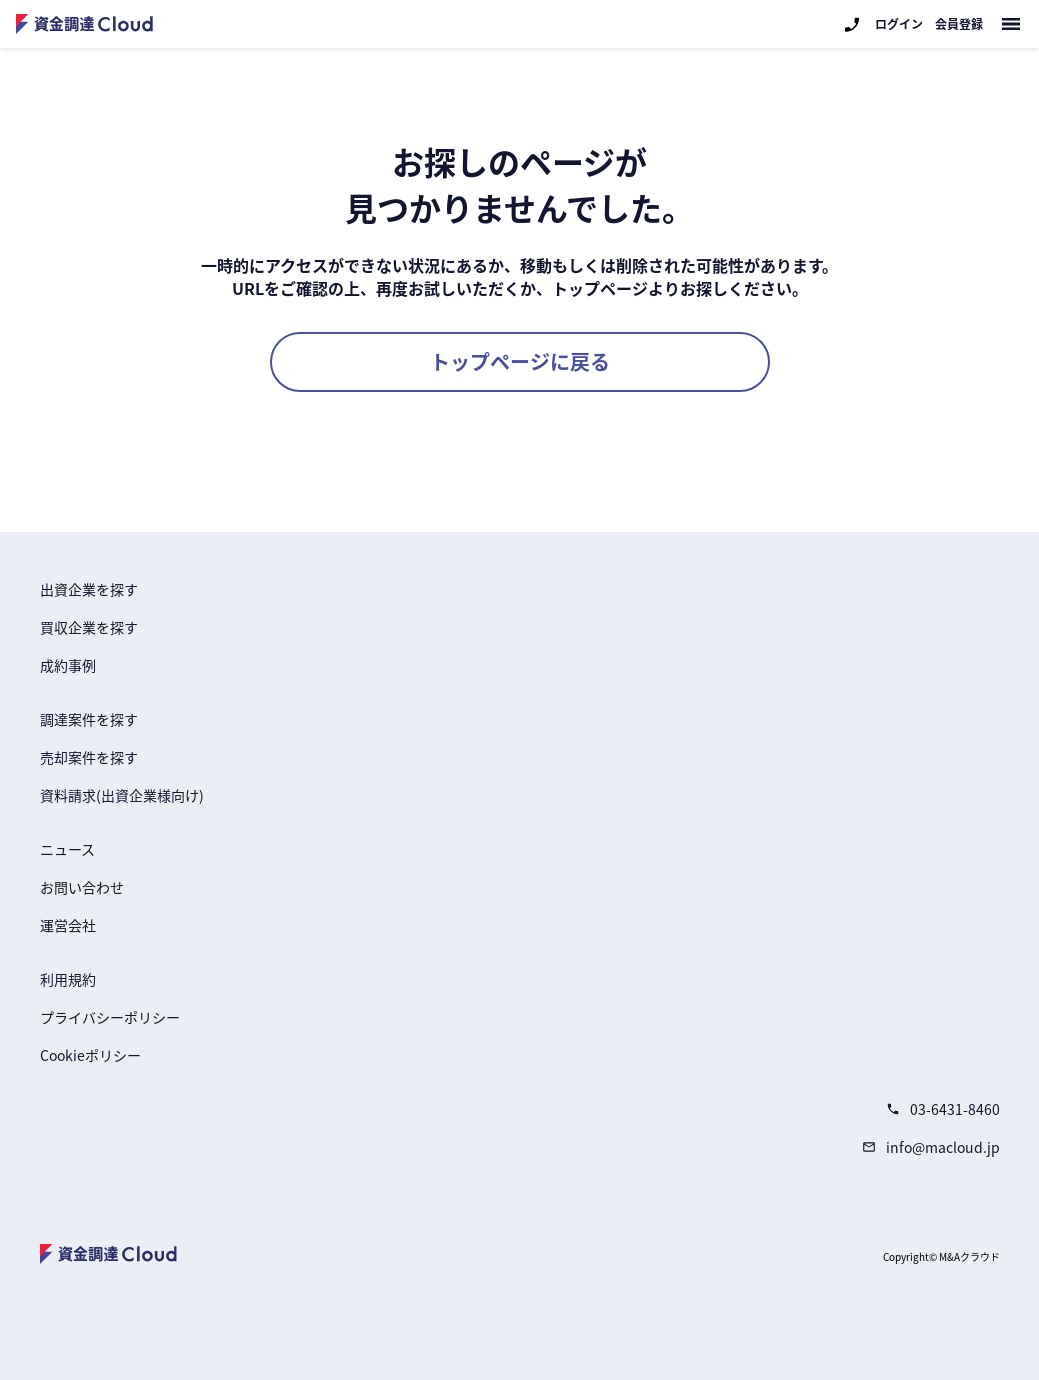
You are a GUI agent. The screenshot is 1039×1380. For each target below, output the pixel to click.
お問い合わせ (82, 887)
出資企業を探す (89, 589)
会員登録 (959, 24)
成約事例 (68, 665)
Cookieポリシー (90, 1055)
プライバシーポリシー (110, 1017)
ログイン (899, 24)
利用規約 (68, 979)
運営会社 (68, 925)
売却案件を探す (89, 757)
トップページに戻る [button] (520, 361)
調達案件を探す (89, 719)
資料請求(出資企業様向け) (122, 795)
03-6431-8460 (943, 1109)
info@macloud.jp (931, 1147)
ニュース (67, 849)
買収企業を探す (89, 627)
